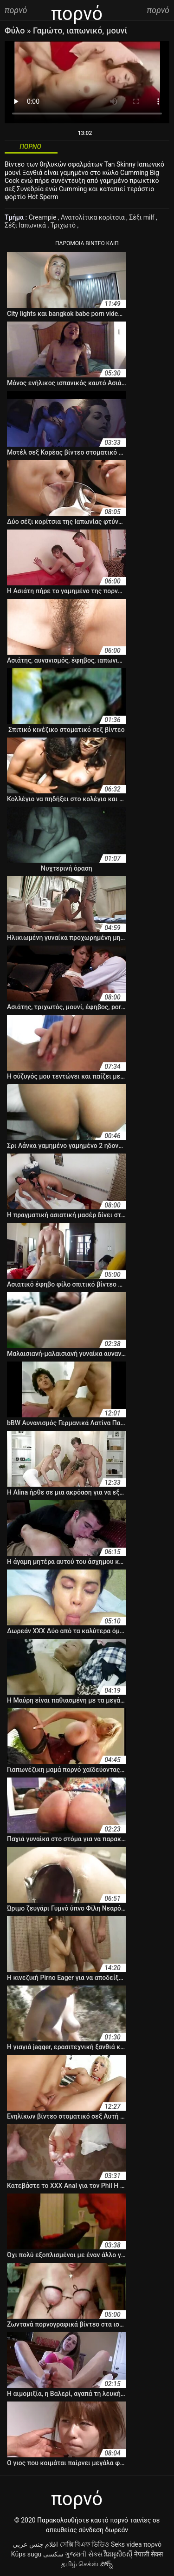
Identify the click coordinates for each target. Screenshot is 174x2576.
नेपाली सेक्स (148, 2554)
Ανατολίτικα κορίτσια (93, 217)
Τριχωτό (64, 225)
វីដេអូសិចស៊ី (118, 2554)
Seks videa (126, 2544)
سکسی (53, 2554)
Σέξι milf (142, 217)
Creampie (43, 217)
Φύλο (16, 30)
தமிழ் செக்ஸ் (79, 2564)
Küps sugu (26, 2554)
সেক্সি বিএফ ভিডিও (85, 2544)
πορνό (152, 2544)
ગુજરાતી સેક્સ (83, 2554)
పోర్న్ (106, 2564)
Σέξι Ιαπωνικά (26, 225)
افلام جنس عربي (35, 2544)
